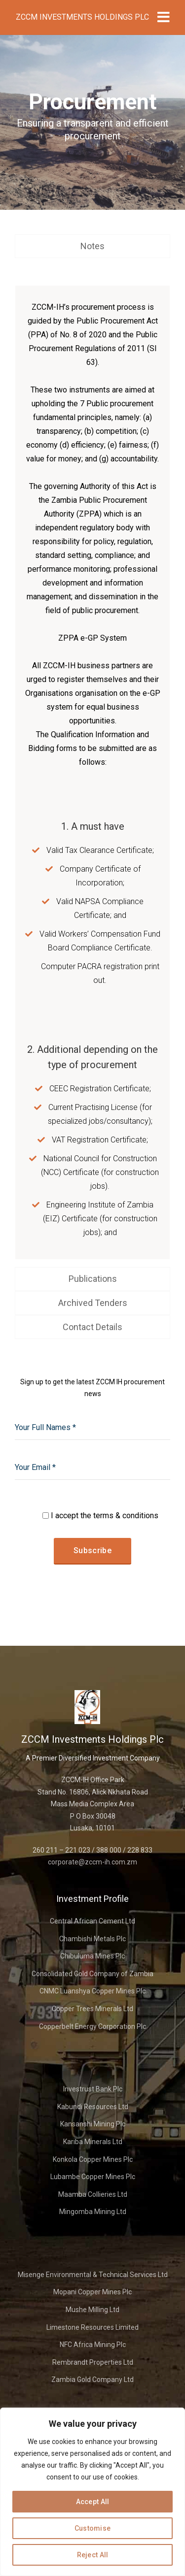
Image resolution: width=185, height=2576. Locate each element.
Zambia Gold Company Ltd (92, 2379)
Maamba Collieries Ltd (92, 2194)
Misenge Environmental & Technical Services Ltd (93, 2275)
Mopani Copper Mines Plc (92, 2292)
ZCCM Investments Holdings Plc (82, 17)
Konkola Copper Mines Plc (93, 2159)
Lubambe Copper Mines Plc (92, 2177)
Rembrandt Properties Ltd (92, 2362)
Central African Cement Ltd (92, 1921)
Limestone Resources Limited (92, 2327)
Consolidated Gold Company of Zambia (92, 1974)
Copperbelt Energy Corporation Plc (92, 2026)
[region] (92, 2492)
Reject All (93, 2555)
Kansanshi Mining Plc (92, 2124)
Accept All (93, 2502)
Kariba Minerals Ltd (92, 2142)
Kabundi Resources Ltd (92, 2107)
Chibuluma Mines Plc (92, 1956)
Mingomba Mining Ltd (92, 2212)
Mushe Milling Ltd (92, 2310)
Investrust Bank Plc (92, 2089)
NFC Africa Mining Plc (93, 2344)
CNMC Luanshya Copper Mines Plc (92, 1991)
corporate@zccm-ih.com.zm (92, 1862)
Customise (92, 2528)
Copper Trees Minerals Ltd (92, 2009)
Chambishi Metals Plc (92, 1939)
